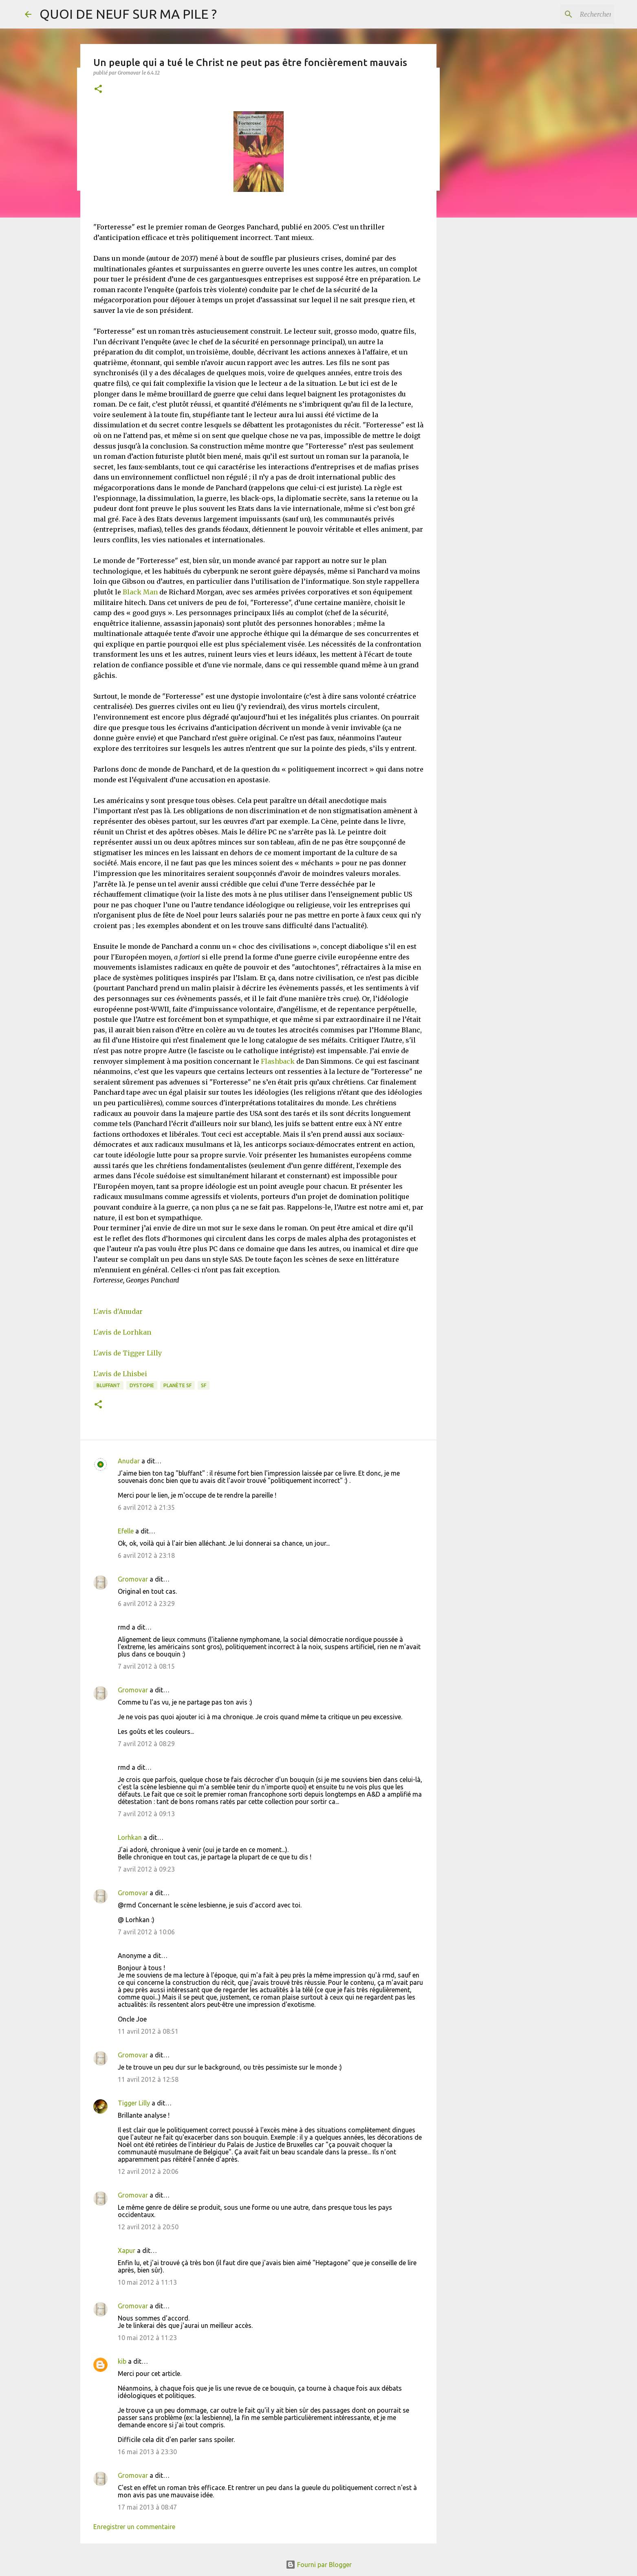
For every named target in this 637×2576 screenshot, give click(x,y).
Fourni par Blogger (319, 2564)
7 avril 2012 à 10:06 (146, 1932)
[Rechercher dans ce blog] (571, 14)
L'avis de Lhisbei (120, 1374)
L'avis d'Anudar (118, 1311)
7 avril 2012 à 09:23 (146, 1869)
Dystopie (142, 1385)
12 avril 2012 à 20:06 (148, 2171)
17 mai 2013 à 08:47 (147, 2507)
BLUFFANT (108, 1385)
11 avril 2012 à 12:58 (148, 2079)
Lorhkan (130, 1837)
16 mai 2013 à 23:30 (147, 2451)
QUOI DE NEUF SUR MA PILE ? (128, 14)
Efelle (126, 1531)
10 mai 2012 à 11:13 (147, 2282)
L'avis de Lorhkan (122, 1332)
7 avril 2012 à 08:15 (146, 1666)
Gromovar (133, 1579)
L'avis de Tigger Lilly (127, 1353)
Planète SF (177, 1385)
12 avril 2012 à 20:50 (148, 2227)
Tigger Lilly (134, 2103)
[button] (98, 89)
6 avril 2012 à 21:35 (146, 1507)
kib (122, 2361)
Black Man (140, 592)
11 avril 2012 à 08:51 (148, 2031)
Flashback (278, 1061)
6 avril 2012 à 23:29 (146, 1603)
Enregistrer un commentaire (134, 2526)
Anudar (129, 1461)
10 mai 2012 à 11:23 (147, 2337)
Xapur (126, 2250)
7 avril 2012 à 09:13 (146, 1813)
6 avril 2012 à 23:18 (146, 1555)
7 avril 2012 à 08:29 (146, 1743)
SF (203, 1385)
